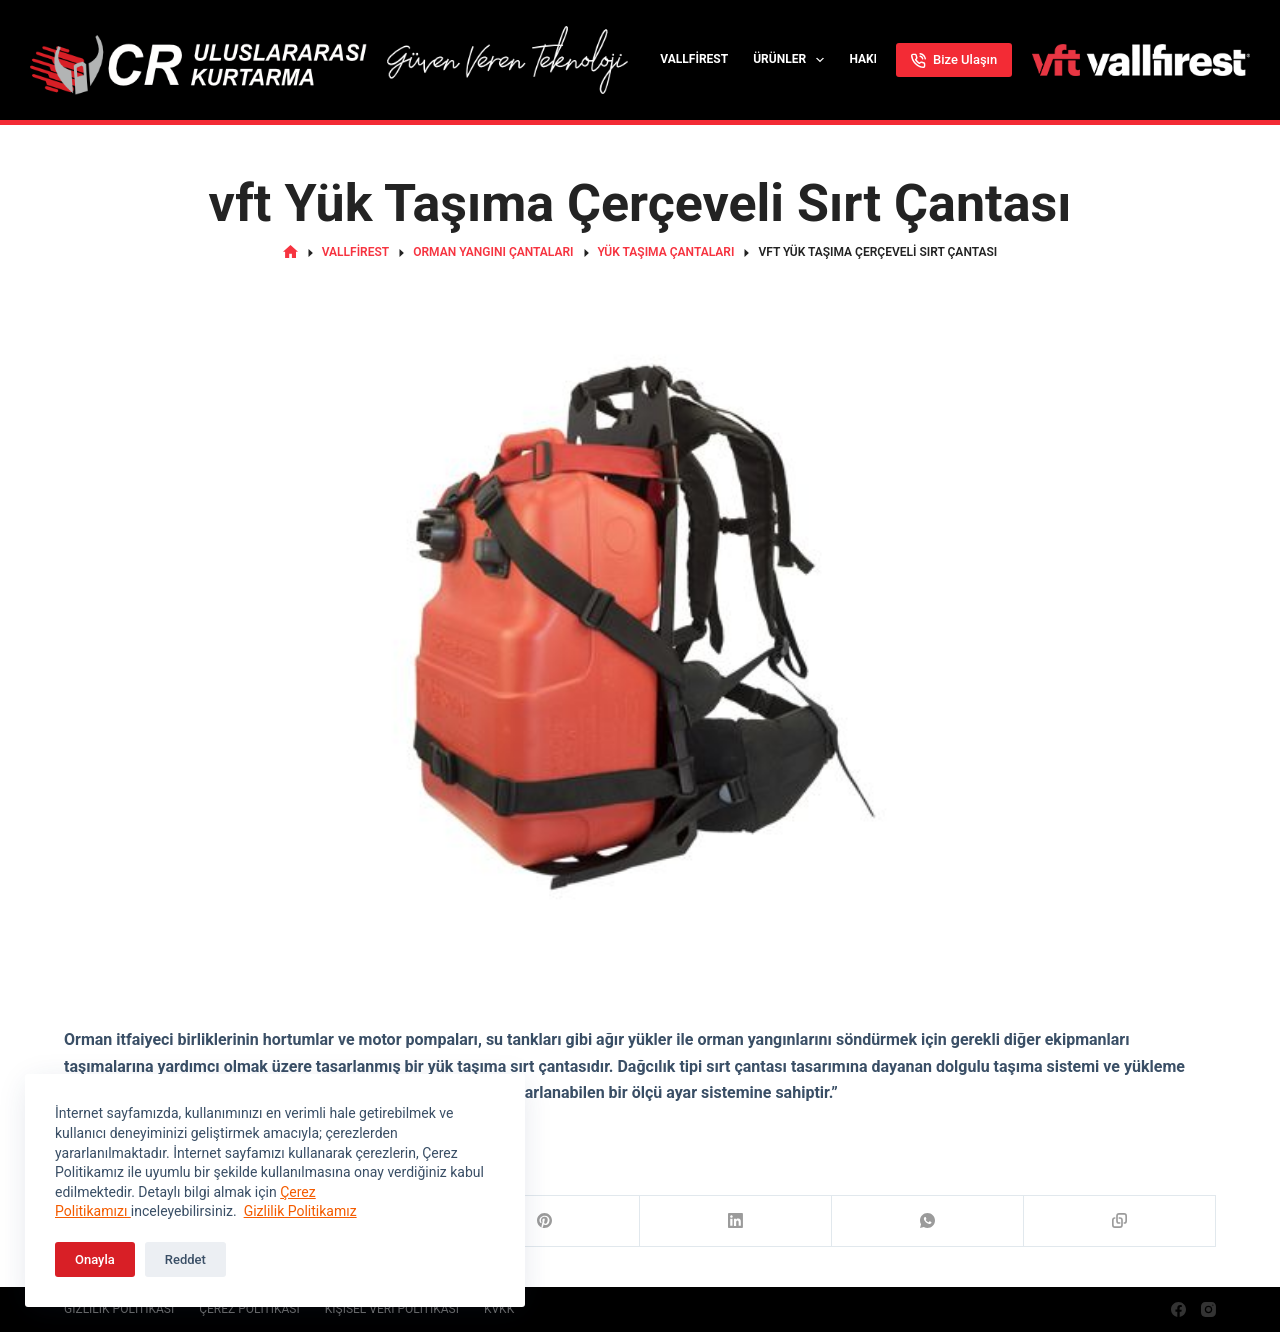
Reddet (185, 1259)
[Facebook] (1178, 1309)
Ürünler (792, 60)
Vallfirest (694, 59)
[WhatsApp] (928, 1221)
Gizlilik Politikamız (300, 1211)
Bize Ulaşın (954, 60)
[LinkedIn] (736, 1221)
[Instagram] (1208, 1309)
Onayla (95, 1259)
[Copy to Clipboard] (1120, 1221)
